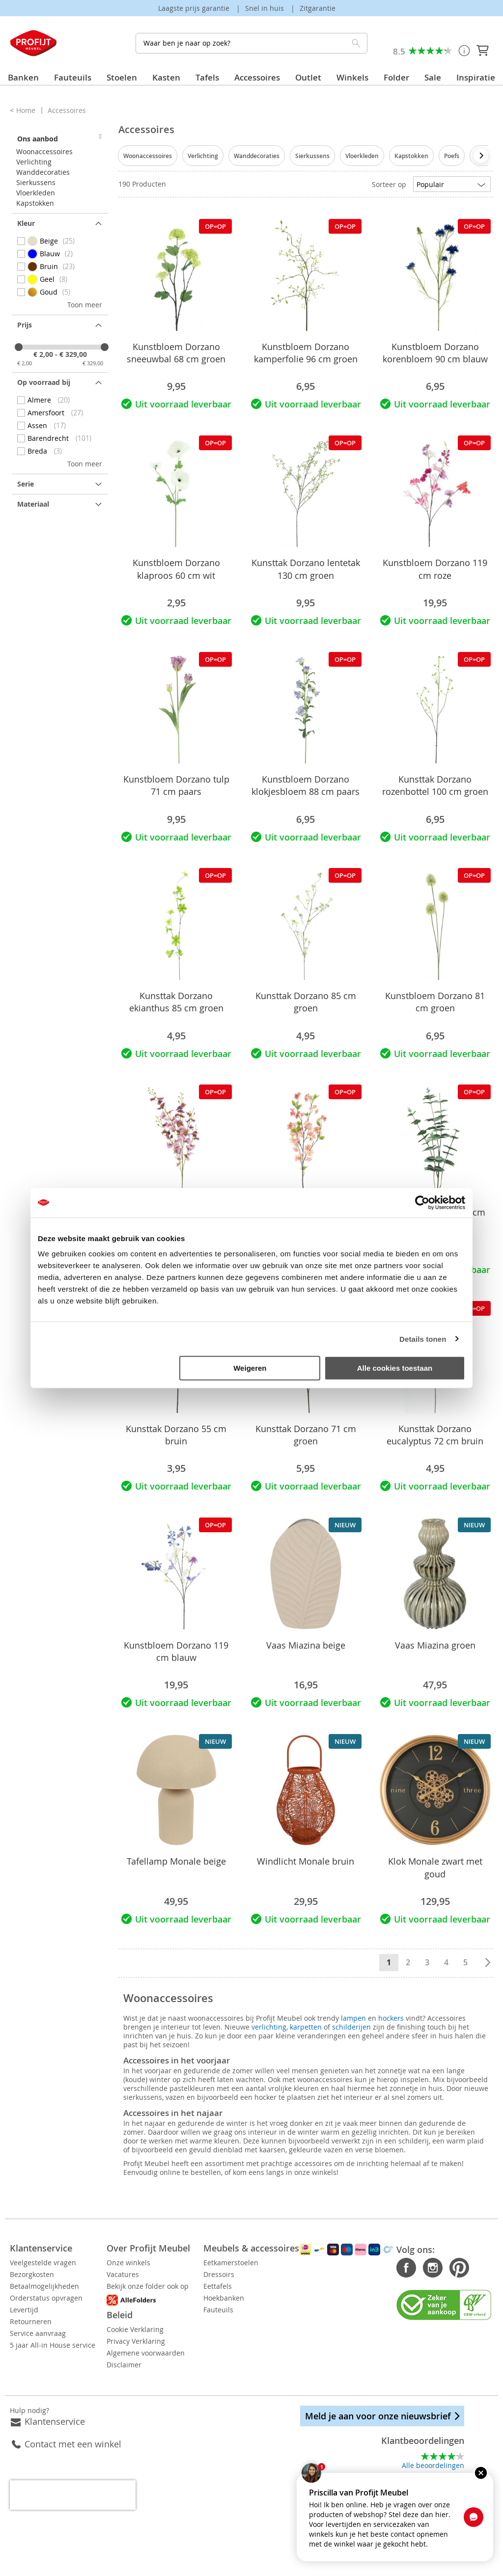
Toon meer (84, 304)
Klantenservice (55, 2421)
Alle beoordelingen (433, 2465)
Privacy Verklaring (160, 2341)
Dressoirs (267, 2274)
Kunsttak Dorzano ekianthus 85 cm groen (176, 1002)
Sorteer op (389, 184)
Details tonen (422, 1338)
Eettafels (266, 2286)
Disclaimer (148, 2364)
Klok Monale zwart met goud (435, 1867)
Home (26, 110)
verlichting (269, 2027)
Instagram (409, 2268)
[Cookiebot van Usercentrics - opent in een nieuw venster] (422, 1202)
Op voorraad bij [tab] (43, 382)
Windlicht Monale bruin (305, 1861)
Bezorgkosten (32, 2274)
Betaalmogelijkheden (44, 2286)
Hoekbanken (272, 2298)
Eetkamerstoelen (279, 2262)
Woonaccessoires (147, 156)
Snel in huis (265, 8)
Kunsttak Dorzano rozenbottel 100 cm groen (435, 785)
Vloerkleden (362, 156)
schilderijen (351, 2027)
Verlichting (203, 156)
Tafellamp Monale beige (176, 1861)
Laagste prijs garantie (194, 8)
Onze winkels (152, 2262)
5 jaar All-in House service (52, 2345)
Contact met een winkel (73, 2444)
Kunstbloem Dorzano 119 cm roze (435, 569)
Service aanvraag (38, 2333)
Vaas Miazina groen (435, 1645)
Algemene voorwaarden (170, 2353)
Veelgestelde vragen (43, 2262)
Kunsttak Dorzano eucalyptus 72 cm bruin (435, 1435)
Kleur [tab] (26, 223)
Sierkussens (312, 156)
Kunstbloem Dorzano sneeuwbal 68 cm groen (176, 353)
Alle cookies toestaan (394, 1368)
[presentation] (481, 155)
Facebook (382, 2268)
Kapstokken (411, 156)
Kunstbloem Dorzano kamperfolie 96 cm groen (306, 353)
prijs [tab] (24, 324)
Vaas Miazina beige (305, 1645)
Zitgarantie (317, 8)
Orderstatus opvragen (46, 2298)
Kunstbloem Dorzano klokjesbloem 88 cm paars (306, 785)
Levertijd (24, 2309)
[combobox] (251, 43)
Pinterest (435, 2268)
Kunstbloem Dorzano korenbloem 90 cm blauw (435, 353)
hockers (391, 2018)
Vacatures (147, 2274)
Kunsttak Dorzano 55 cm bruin (176, 1435)
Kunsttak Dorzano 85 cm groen (305, 1002)
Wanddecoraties (256, 156)
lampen (353, 2018)
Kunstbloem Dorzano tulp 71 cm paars (176, 785)
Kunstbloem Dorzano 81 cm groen (435, 1002)
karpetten (306, 2027)
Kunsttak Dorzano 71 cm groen (305, 1435)
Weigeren (249, 1368)
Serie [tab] (25, 483)
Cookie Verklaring (159, 2329)
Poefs (451, 156)
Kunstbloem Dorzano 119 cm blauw (176, 1651)
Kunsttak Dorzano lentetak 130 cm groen (306, 569)
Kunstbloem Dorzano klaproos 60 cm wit (176, 569)
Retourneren (31, 2321)
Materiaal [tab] (33, 504)
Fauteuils (266, 2309)
